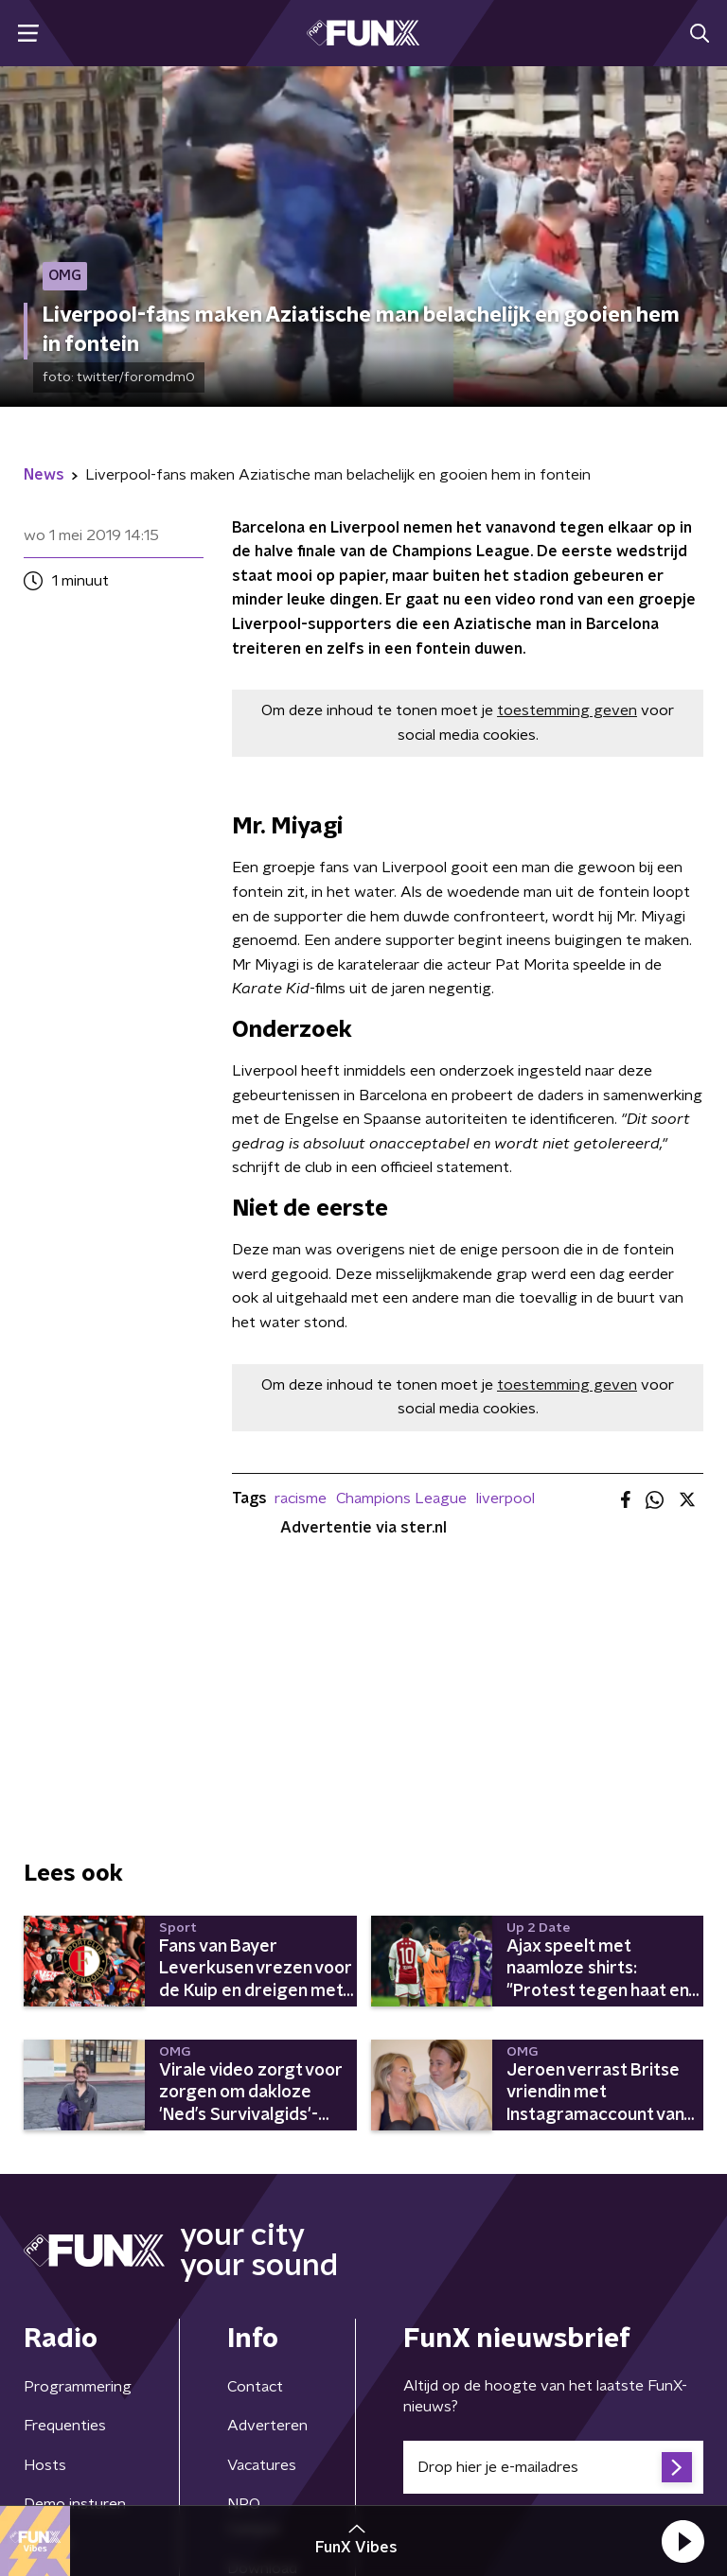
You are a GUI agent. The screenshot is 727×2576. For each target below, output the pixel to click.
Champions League (401, 1498)
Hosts (45, 2465)
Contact (255, 2386)
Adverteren (267, 2425)
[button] (682, 2541)
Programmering (78, 2386)
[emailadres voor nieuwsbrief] (553, 2467)
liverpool (505, 1498)
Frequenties (65, 2425)
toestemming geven (567, 710)
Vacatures (261, 2465)
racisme (301, 1498)
